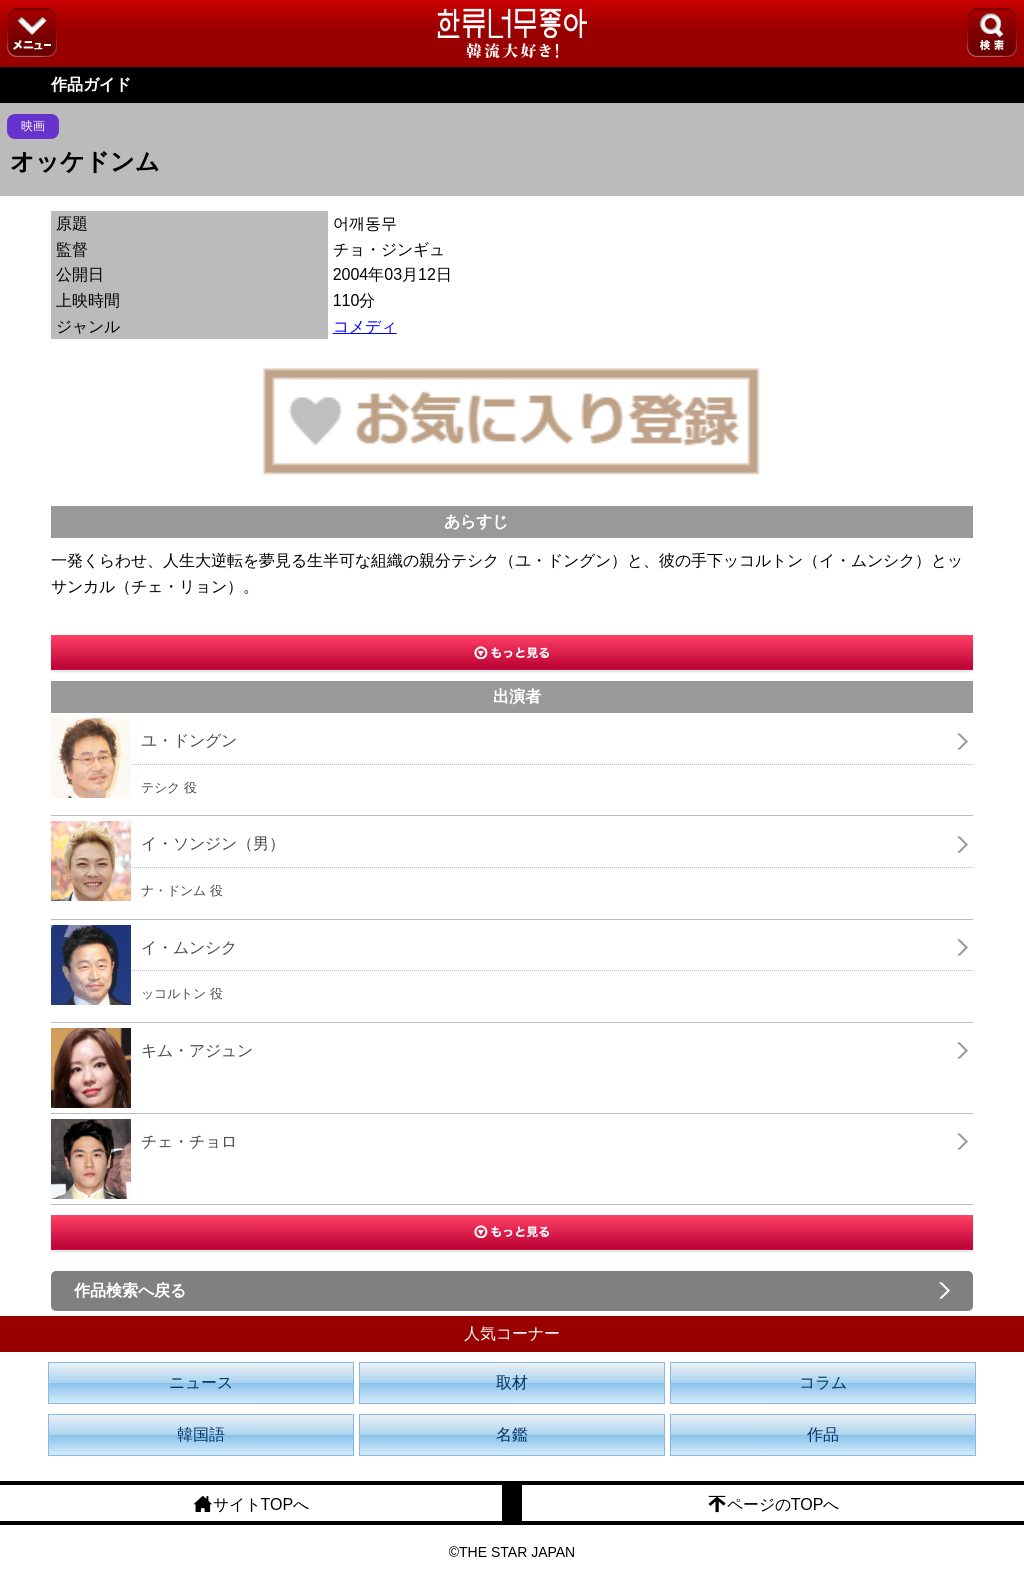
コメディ (365, 326)
